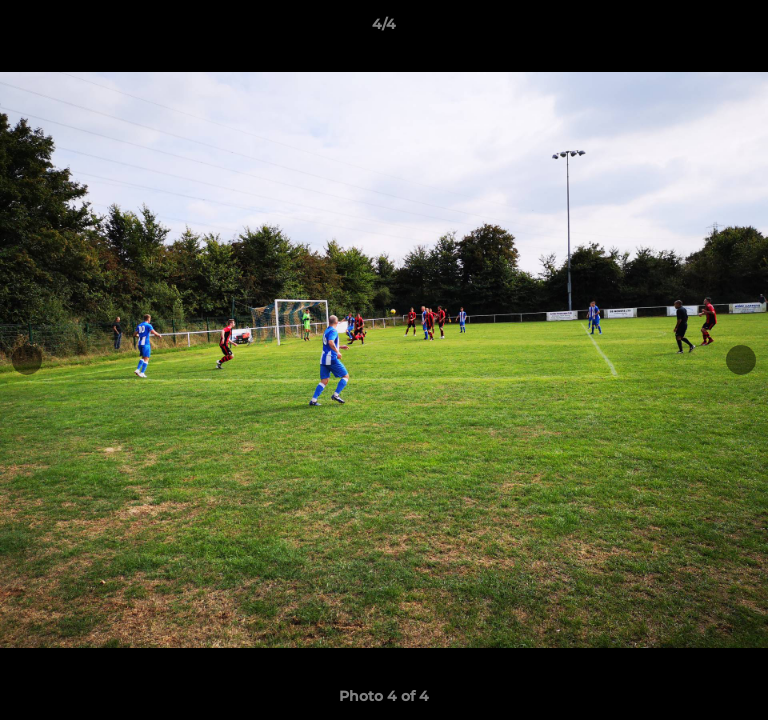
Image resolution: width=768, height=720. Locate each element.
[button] (744, 29)
